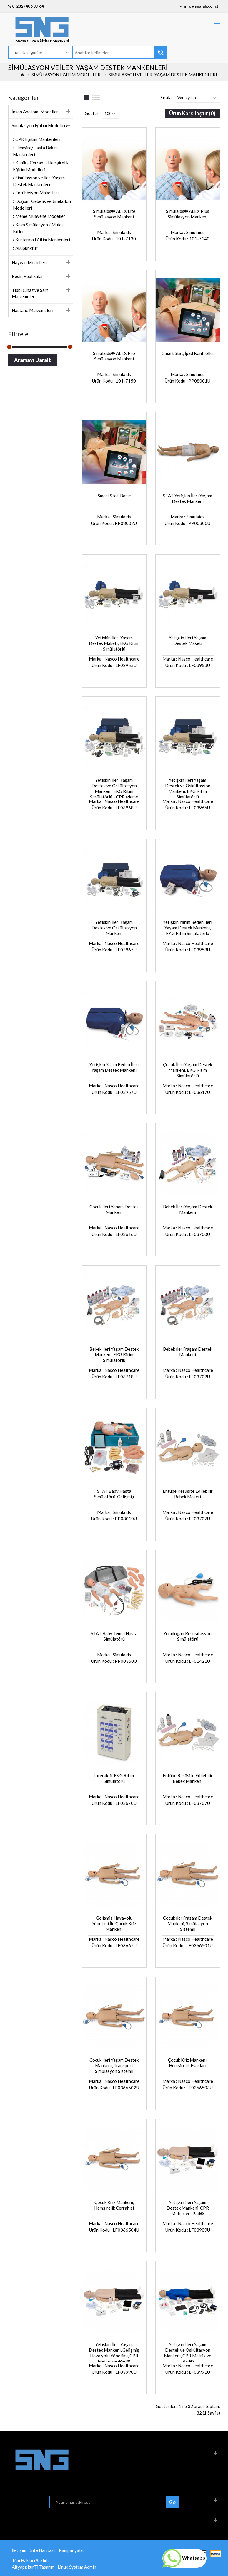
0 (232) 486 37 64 (26, 6)
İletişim (19, 2550)
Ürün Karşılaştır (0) (192, 113)
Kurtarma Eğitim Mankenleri (42, 239)
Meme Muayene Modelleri (40, 216)
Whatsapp (183, 2557)
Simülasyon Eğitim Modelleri (66, 74)
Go (172, 2502)
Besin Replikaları (28, 276)
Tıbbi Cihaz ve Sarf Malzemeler (30, 293)
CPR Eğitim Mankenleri (37, 139)
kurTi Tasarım (41, 2567)
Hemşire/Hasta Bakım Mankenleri (35, 151)
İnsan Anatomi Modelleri (35, 111)
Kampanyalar (71, 2550)
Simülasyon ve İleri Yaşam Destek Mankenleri (163, 74)
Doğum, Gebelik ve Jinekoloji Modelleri (42, 204)
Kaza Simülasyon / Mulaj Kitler (38, 228)
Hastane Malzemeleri (32, 310)
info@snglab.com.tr (202, 6)
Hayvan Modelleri (29, 262)
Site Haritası (42, 2550)
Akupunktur (26, 248)
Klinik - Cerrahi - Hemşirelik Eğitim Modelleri (41, 166)
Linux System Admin (77, 2567)
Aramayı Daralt (32, 360)
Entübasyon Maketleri (36, 192)
